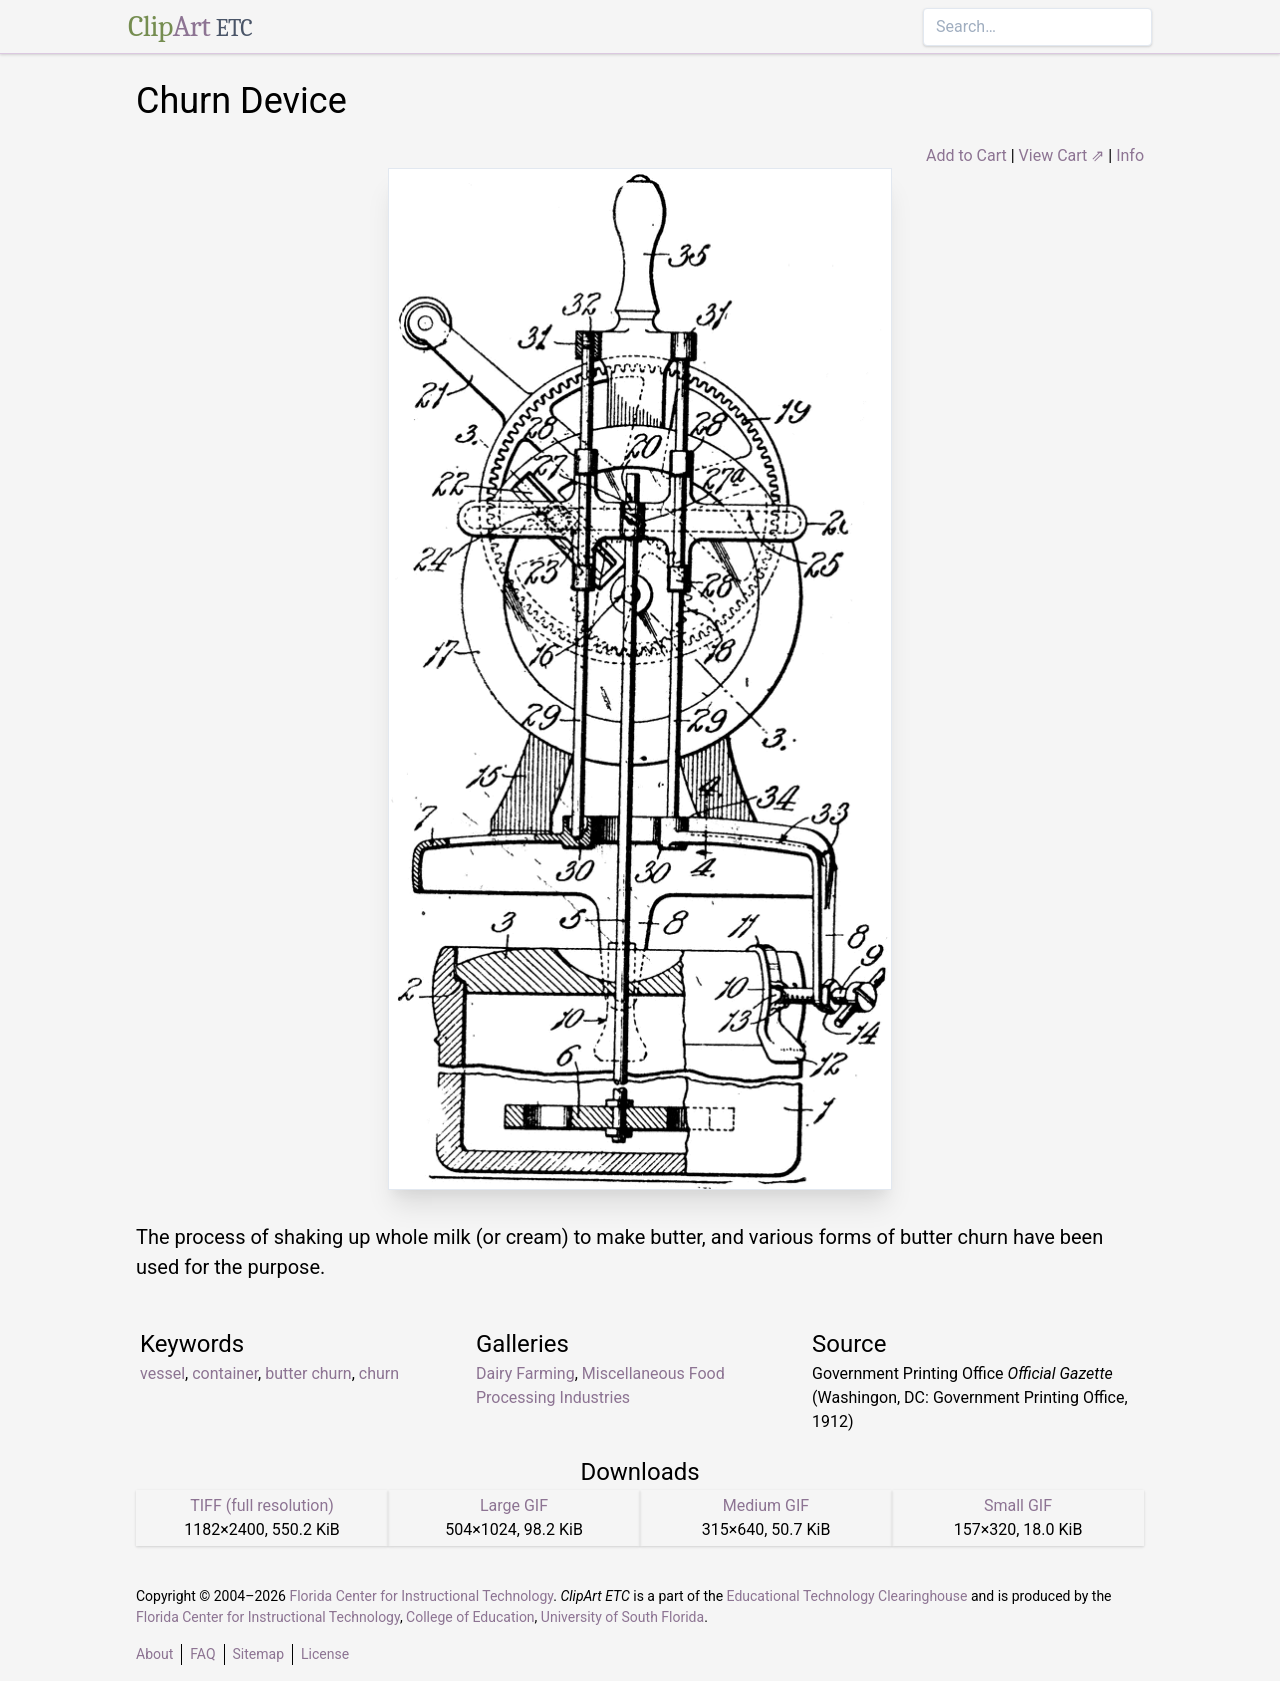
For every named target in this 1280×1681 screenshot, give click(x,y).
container (225, 1373)
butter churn (308, 1373)
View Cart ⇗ (1062, 155)
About (154, 1654)
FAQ (202, 1654)
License (325, 1654)
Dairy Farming (525, 1373)
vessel (162, 1373)
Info (1130, 155)
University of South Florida (622, 1617)
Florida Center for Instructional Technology (421, 1596)
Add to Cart (966, 155)
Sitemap (258, 1654)
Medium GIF (766, 1505)
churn (379, 1373)
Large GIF (514, 1505)
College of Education (470, 1617)
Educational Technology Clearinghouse (847, 1596)
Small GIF (1018, 1505)
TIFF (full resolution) (262, 1505)
